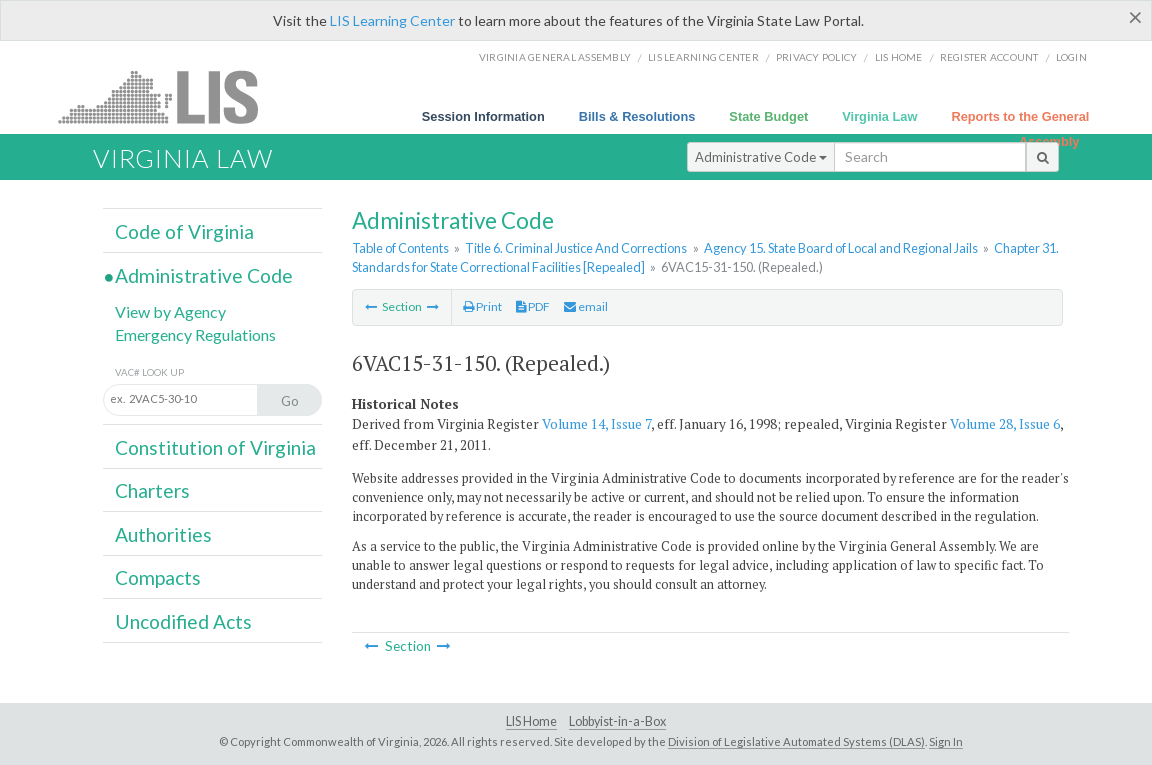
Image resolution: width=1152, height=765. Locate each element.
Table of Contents (400, 248)
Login (1071, 57)
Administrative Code (761, 157)
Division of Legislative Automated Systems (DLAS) (796, 741)
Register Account (989, 57)
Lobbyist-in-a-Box (617, 721)
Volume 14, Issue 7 (596, 424)
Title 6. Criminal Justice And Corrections (576, 248)
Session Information (483, 116)
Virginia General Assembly (555, 57)
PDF (533, 306)
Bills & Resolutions (637, 116)
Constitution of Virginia (215, 447)
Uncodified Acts (183, 621)
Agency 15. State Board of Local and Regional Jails (841, 248)
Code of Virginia (184, 231)
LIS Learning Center (392, 20)
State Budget (768, 116)
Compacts (158, 577)
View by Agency (170, 311)
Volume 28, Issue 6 (1005, 424)
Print (482, 306)
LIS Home (531, 721)
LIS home (899, 57)
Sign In (946, 741)
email (586, 306)
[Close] (1135, 17)
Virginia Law (879, 116)
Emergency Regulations (195, 334)
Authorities (163, 534)
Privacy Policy (817, 57)
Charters (152, 490)
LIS (169, 96)
